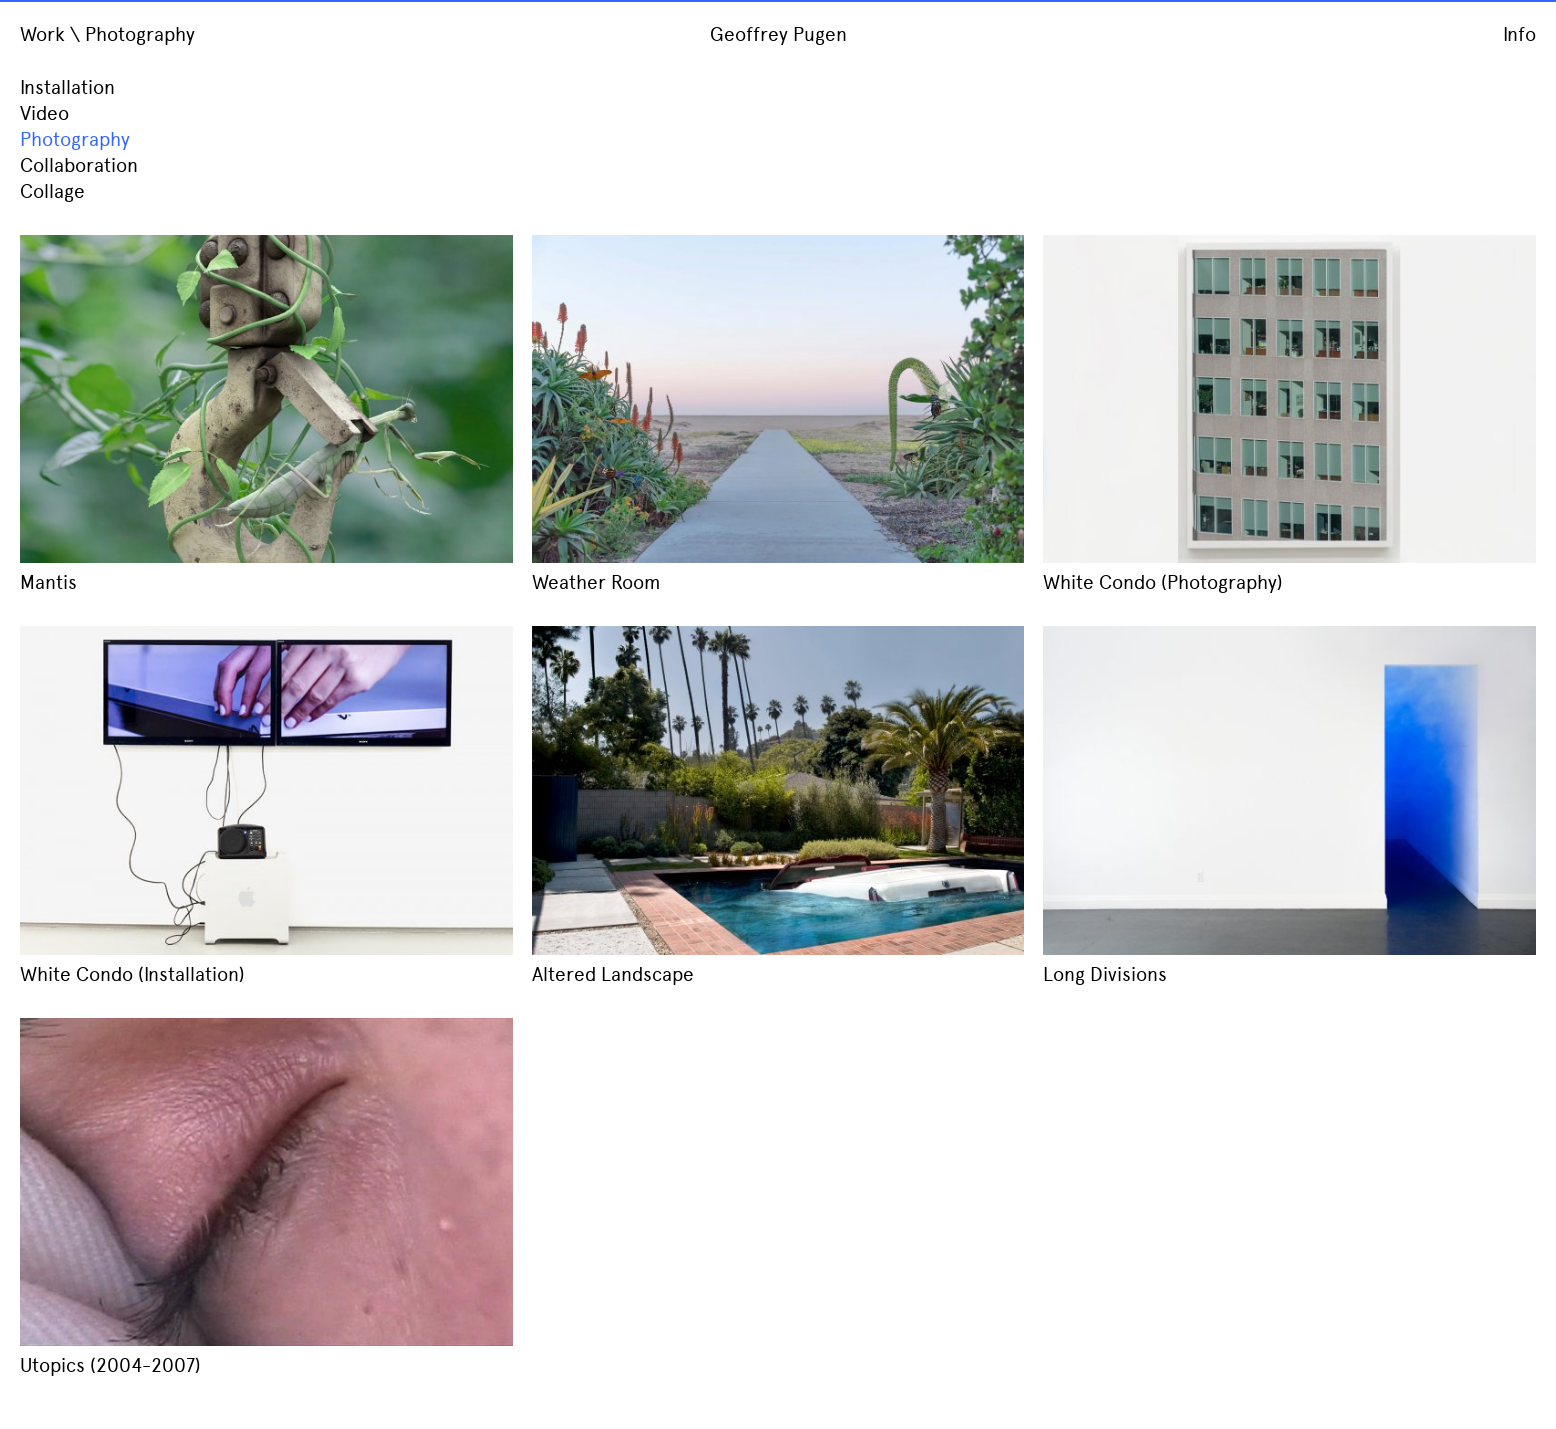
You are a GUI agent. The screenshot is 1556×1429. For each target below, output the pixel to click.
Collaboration (79, 165)
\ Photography (132, 34)
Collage (52, 191)
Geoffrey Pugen (778, 34)
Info (1519, 34)
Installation (67, 87)
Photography (75, 139)
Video (44, 113)
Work (42, 34)
